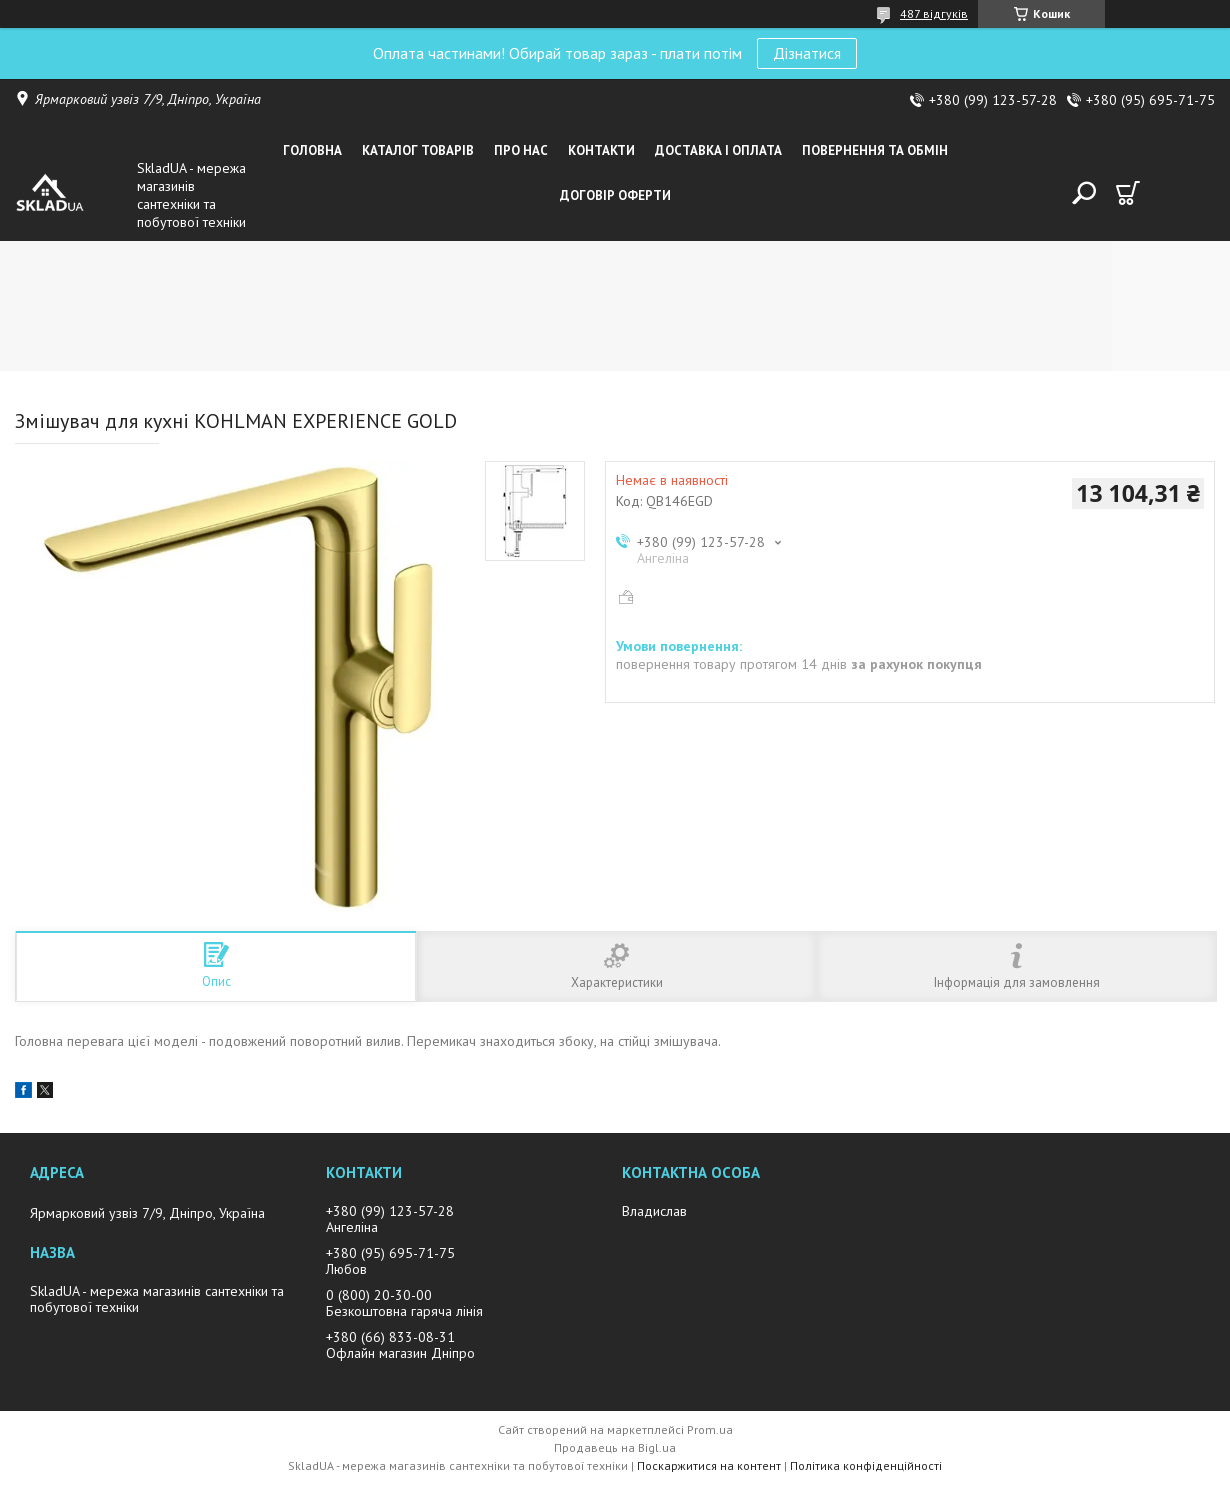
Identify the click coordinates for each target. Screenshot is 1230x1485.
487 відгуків (934, 13)
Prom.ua (710, 1429)
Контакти (601, 150)
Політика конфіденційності (866, 1465)
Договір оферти (615, 195)
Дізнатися (807, 53)
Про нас (521, 150)
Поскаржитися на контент (709, 1465)
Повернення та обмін (875, 150)
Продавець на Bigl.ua (615, 1447)
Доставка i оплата (718, 150)
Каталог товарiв (418, 150)
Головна (312, 150)
